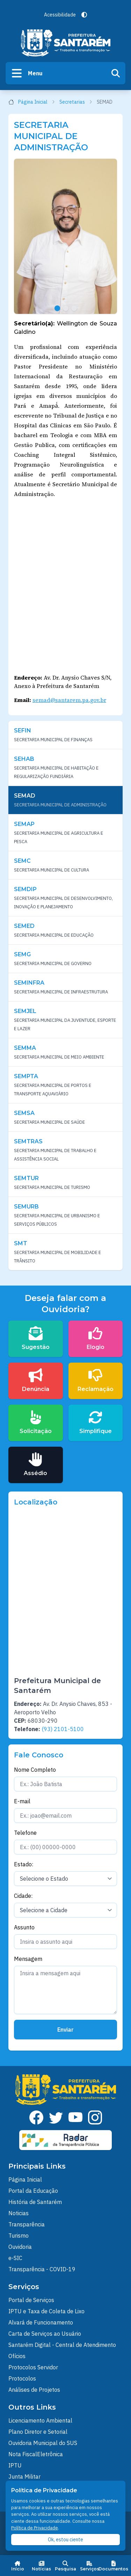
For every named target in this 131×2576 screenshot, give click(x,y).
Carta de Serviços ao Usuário (44, 2333)
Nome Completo (35, 1769)
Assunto (24, 1927)
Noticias (18, 2213)
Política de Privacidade (34, 2528)
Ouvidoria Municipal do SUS (42, 2442)
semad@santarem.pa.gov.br (69, 700)
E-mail (22, 1801)
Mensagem (28, 1958)
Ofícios (17, 2356)
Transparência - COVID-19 (41, 2269)
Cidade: (23, 1895)
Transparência (26, 2224)
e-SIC (15, 2257)
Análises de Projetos (34, 2389)
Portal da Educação (33, 2190)
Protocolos (22, 2378)
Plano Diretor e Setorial (37, 2431)
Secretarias (76, 102)
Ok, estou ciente (65, 2539)
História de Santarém (35, 2201)
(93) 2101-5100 (63, 1729)
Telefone (25, 1832)
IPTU (15, 2465)
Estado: (23, 1864)
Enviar (65, 2029)
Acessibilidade (60, 15)
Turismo (18, 2235)
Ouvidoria (20, 2246)
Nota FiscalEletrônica (35, 2454)
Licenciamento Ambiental (40, 2420)
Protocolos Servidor (33, 2367)
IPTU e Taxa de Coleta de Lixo (46, 2311)
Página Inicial (31, 102)
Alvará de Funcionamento (40, 2322)
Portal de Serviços (31, 2299)
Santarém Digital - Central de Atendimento (62, 2344)
